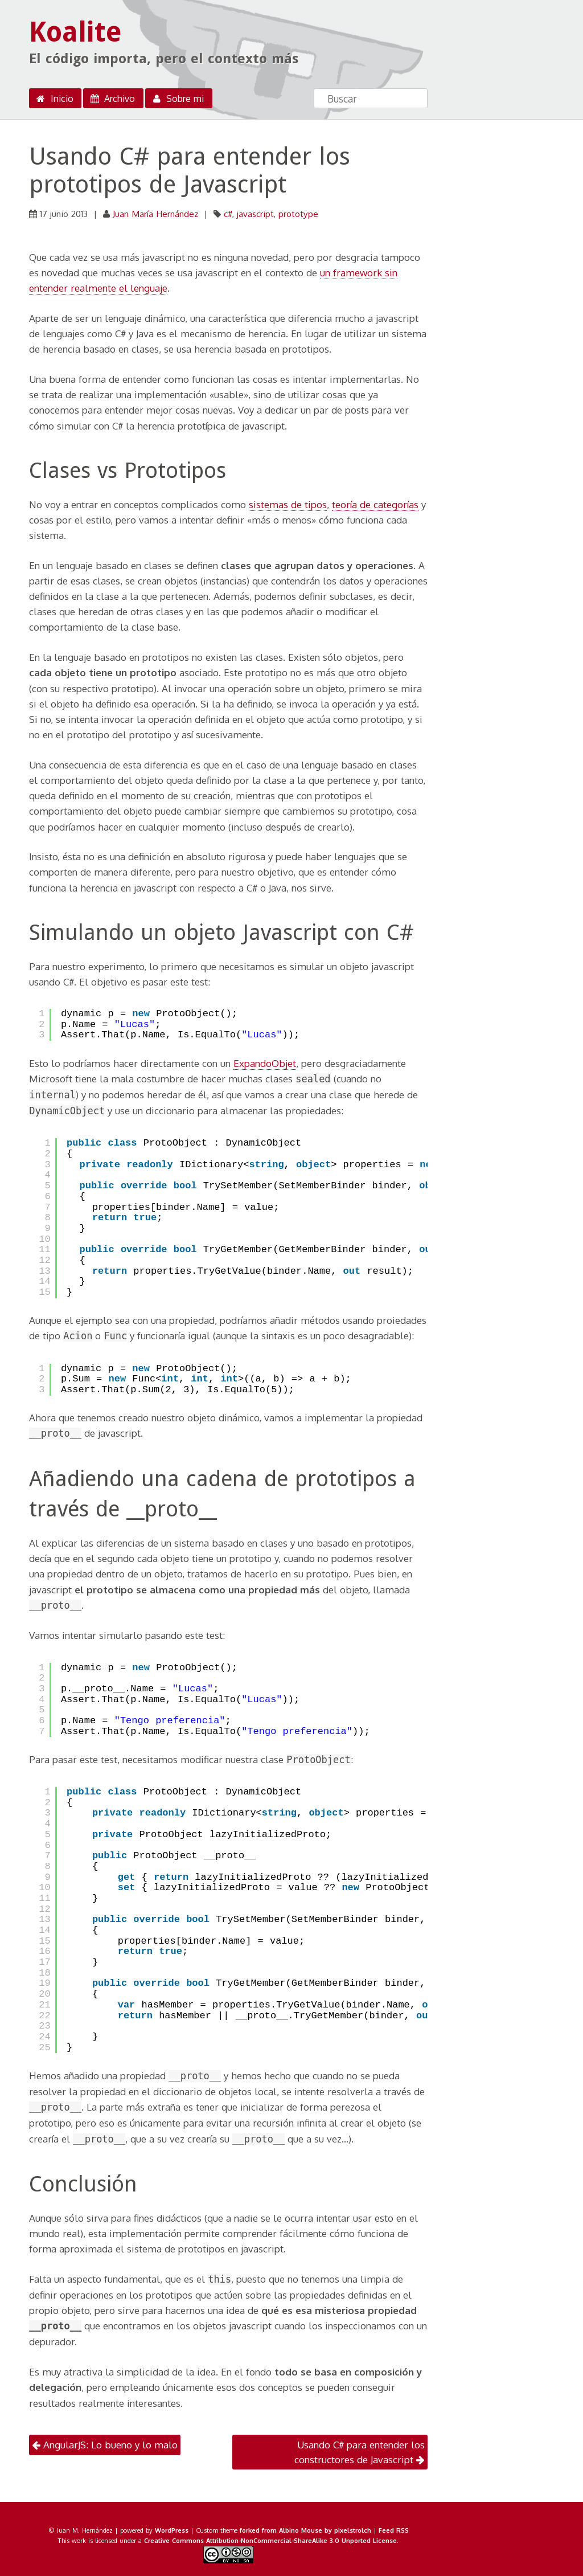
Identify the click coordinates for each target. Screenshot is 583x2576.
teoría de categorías (375, 504)
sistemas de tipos (288, 504)
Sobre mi (177, 98)
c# (228, 213)
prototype (298, 213)
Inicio (54, 98)
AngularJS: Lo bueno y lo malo (105, 2445)
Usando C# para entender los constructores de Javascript (359, 2452)
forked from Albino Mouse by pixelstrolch (305, 2530)
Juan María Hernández (155, 213)
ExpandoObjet (264, 1063)
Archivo (112, 98)
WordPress (171, 2530)
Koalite (75, 32)
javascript (255, 213)
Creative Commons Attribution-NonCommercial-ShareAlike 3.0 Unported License (270, 2540)
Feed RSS (394, 2530)
